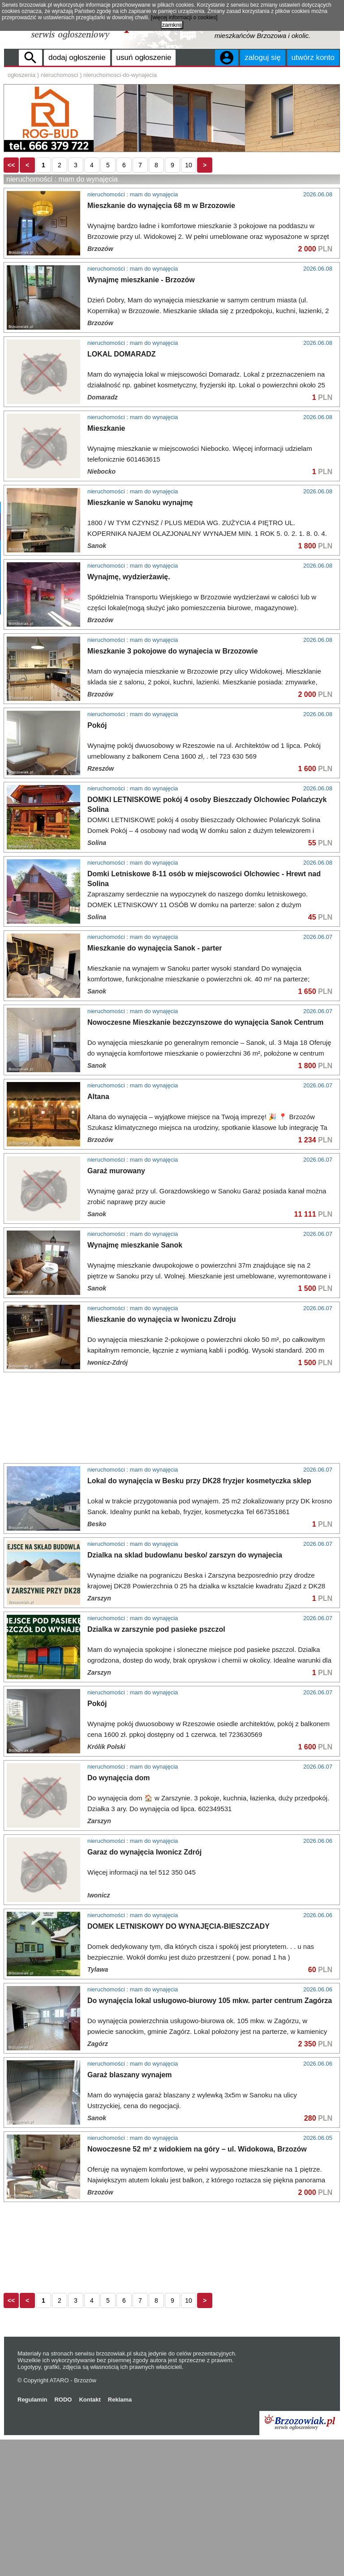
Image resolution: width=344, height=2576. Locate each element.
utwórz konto (313, 57)
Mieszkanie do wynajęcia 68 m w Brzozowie (161, 255)
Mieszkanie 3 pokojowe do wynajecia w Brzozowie (172, 700)
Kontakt (89, 2536)
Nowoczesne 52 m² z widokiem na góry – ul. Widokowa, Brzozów (197, 2285)
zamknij (172, 24)
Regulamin (32, 2536)
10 (188, 214)
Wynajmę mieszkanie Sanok (134, 1381)
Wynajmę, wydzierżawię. (128, 626)
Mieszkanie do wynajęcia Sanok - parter (154, 1084)
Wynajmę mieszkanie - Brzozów (141, 329)
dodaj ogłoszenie (77, 57)
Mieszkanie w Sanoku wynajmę (140, 552)
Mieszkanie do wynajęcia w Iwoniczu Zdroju (161, 1456)
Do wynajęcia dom (118, 1914)
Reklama (120, 2536)
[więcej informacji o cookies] (184, 17)
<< (11, 214)
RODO (63, 2536)
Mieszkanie (106, 477)
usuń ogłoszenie (144, 57)
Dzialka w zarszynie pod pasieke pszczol (156, 1766)
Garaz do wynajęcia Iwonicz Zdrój (144, 1988)
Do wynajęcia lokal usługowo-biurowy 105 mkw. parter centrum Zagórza (209, 2137)
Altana (98, 1233)
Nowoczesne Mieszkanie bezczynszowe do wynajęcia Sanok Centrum (205, 1159)
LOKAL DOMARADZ (121, 403)
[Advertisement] (172, 179)
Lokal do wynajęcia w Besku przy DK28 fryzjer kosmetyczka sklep (199, 1617)
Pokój (97, 774)
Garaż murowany (116, 1307)
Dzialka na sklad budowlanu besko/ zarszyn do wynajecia (184, 1691)
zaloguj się (262, 57)
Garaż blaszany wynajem (129, 2211)
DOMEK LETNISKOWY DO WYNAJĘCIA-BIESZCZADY (178, 2063)
